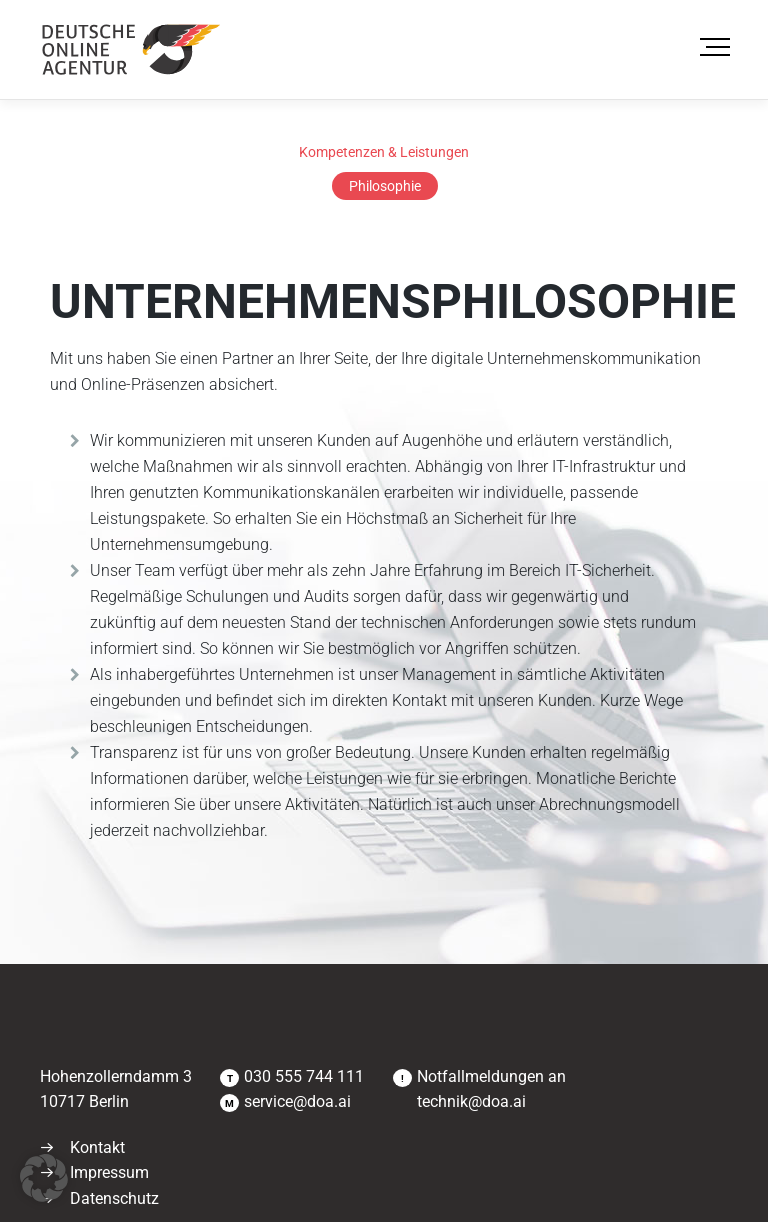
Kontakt (97, 1147)
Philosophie (385, 186)
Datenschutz (114, 1198)
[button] (44, 1178)
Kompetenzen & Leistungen (384, 152)
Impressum (109, 1172)
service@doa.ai (297, 1101)
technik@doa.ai (471, 1101)
